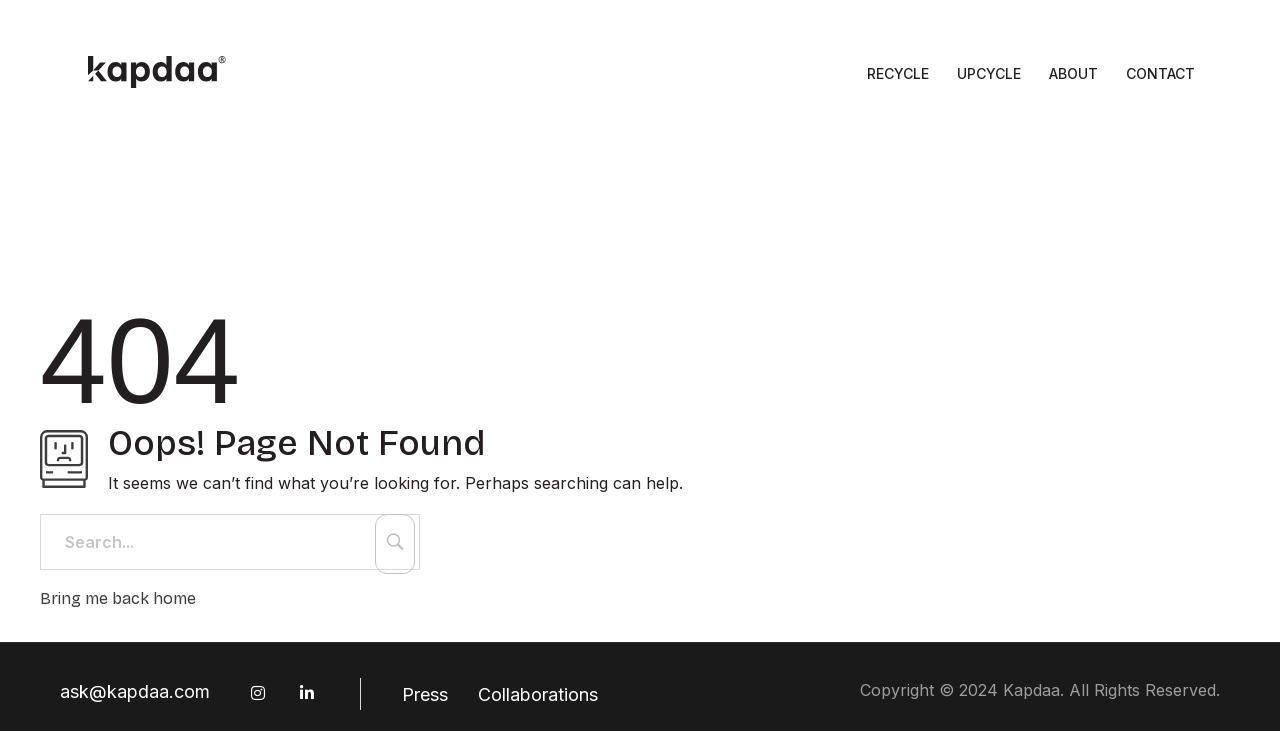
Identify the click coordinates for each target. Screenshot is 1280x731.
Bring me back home (118, 598)
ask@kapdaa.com (135, 691)
